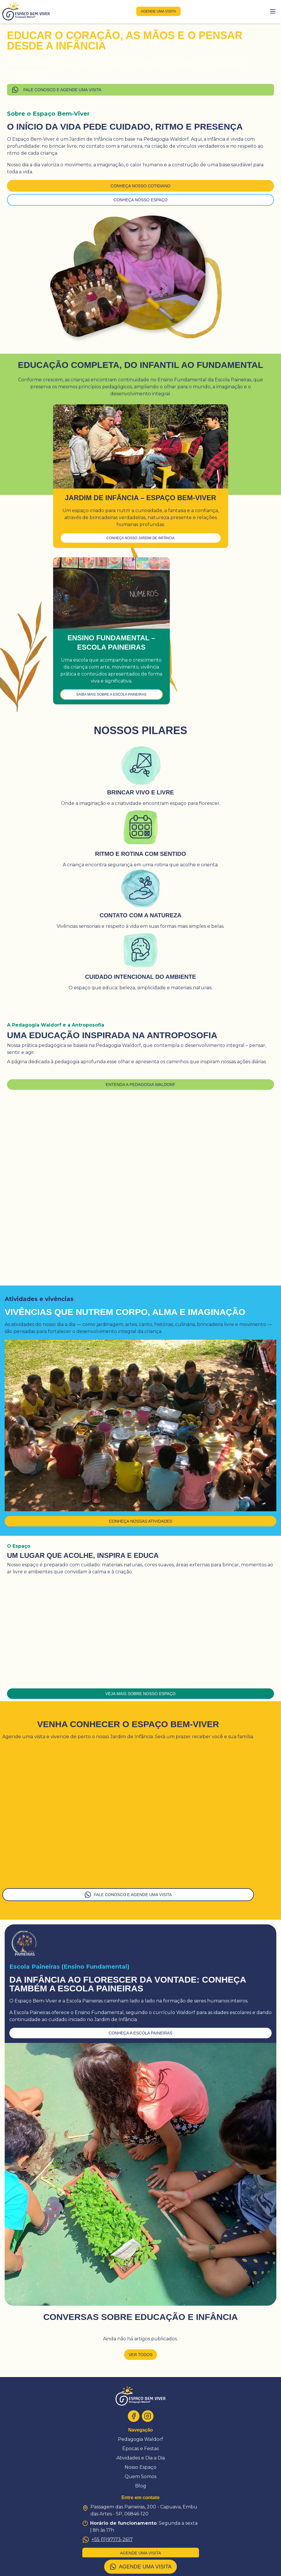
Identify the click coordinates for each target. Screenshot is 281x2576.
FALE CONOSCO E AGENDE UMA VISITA (56, 89)
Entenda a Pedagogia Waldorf (140, 1084)
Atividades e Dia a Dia (140, 2458)
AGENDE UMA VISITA (140, 2566)
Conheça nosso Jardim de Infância (140, 538)
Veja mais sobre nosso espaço (140, 1693)
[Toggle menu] (273, 11)
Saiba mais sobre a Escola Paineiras (111, 694)
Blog (140, 2486)
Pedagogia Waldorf (140, 2439)
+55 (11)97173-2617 (107, 2539)
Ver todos (141, 2354)
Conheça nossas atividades (140, 1521)
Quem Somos (140, 2476)
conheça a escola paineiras (140, 2033)
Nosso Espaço (140, 2467)
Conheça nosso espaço (140, 200)
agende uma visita (158, 11)
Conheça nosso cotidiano (140, 186)
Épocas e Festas (140, 2448)
